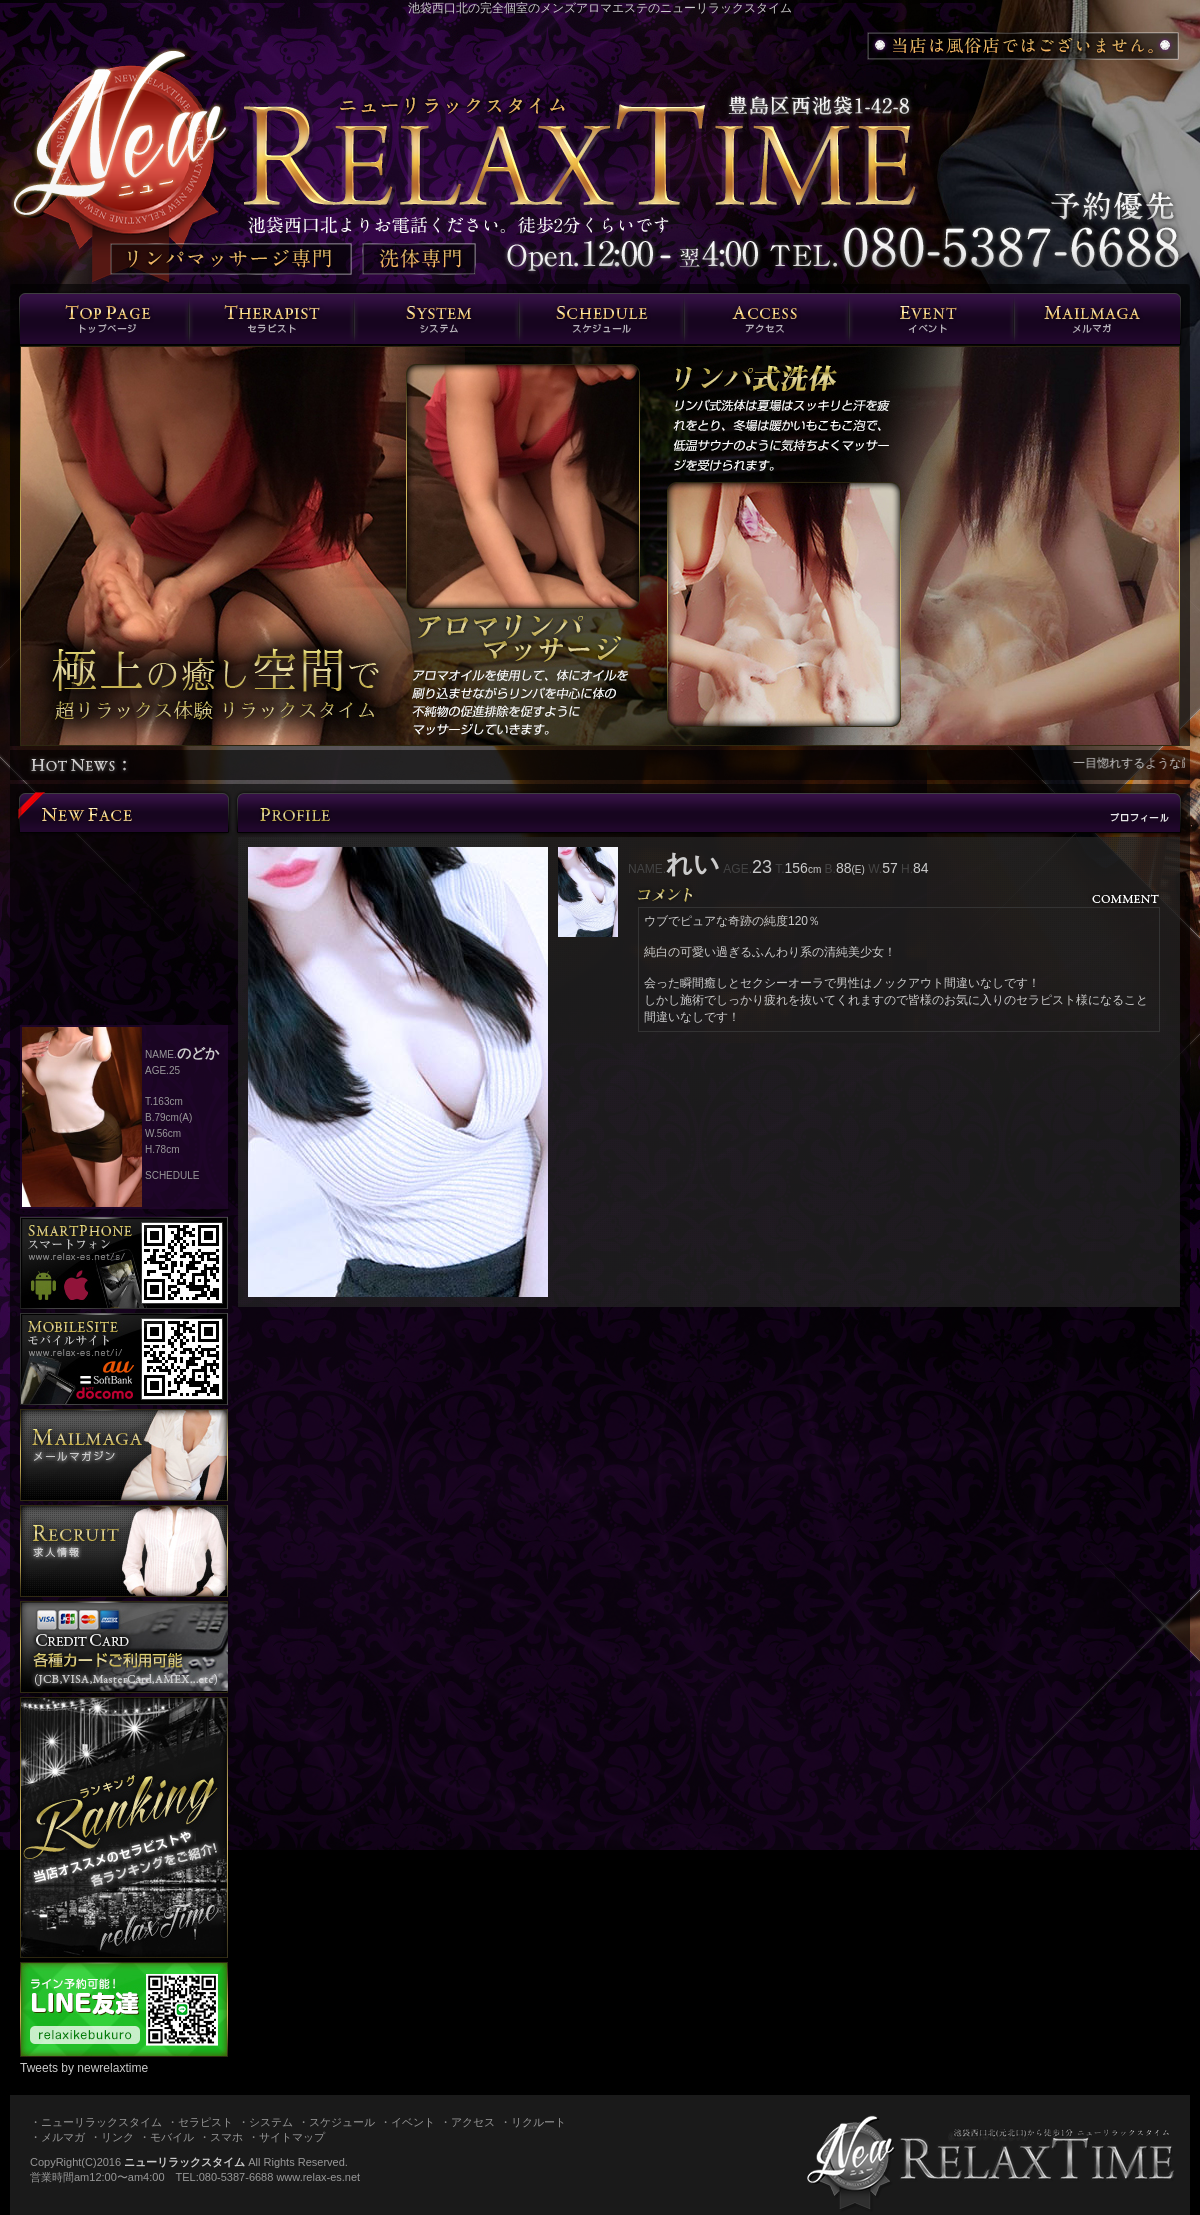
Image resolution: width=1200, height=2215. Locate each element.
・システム (265, 2122)
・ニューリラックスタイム (96, 2122)
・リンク (112, 2137)
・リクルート (533, 2122)
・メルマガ (57, 2137)
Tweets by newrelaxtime (84, 2068)
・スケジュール (336, 2122)
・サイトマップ (286, 2137)
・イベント (407, 2122)
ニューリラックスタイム (184, 2162)
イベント (931, 319)
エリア (766, 319)
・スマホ (221, 2137)
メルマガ (1097, 319)
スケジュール (601, 319)
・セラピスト (200, 2122)
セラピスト (271, 319)
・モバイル (166, 2137)
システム (436, 319)
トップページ (104, 319)
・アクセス (467, 2122)
